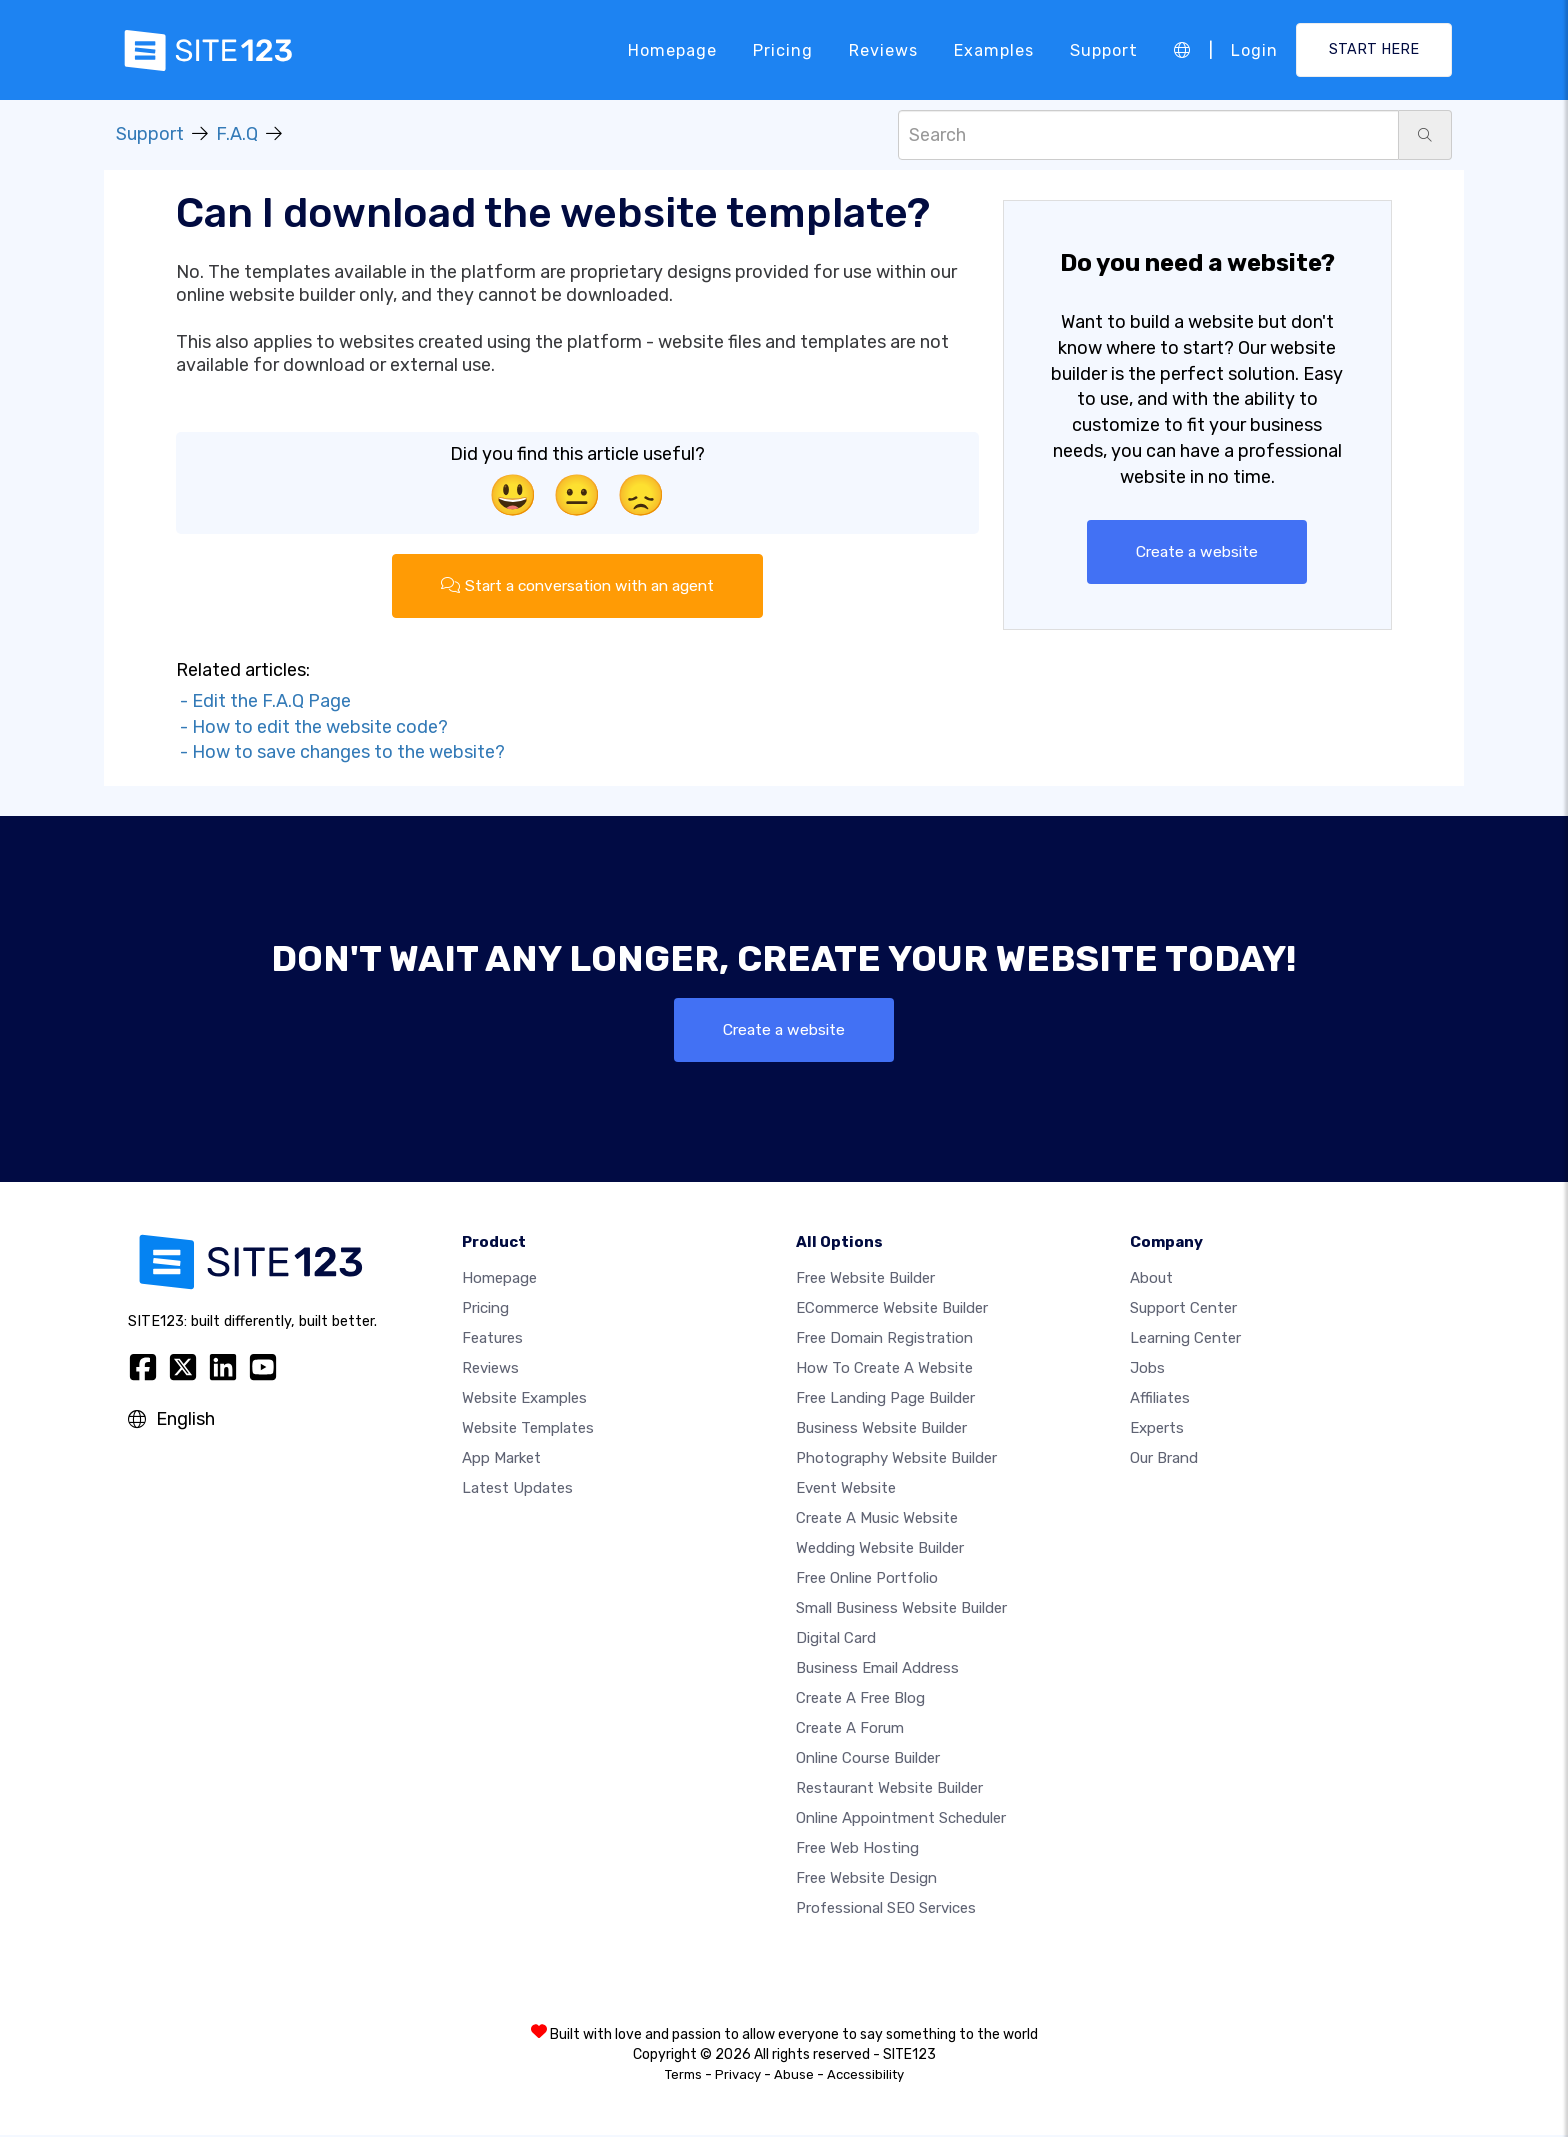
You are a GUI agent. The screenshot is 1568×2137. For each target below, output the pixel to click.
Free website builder (865, 1280)
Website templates (528, 1430)
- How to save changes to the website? (340, 753)
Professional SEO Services (886, 1910)
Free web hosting (857, 1850)
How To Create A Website (884, 1370)
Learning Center (1185, 1340)
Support (1104, 49)
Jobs (1147, 1370)
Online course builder (868, 1760)
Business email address (877, 1670)
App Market (501, 1460)
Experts (1157, 1430)
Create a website (1197, 551)
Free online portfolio (867, 1580)
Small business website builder (901, 1610)
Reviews (883, 49)
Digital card (836, 1640)
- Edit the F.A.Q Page (263, 702)
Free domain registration (884, 1340)
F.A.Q (237, 134)
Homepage (672, 49)
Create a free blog (860, 1700)
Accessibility (865, 2076)
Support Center (1183, 1310)
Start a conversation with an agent (577, 585)
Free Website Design (866, 1880)
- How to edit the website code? (312, 727)
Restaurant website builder (889, 1790)
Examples (994, 49)
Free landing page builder (885, 1400)
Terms (683, 2076)
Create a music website (877, 1520)
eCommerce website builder (892, 1310)
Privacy (738, 2076)
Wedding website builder (880, 1550)
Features (492, 1340)
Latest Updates (517, 1490)
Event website (846, 1490)
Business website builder (881, 1430)
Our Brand (1164, 1460)
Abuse (794, 2076)
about (1151, 1280)
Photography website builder (896, 1460)
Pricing (783, 49)
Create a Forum (850, 1730)
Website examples (524, 1400)
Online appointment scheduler (901, 1820)
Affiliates (1160, 1400)
